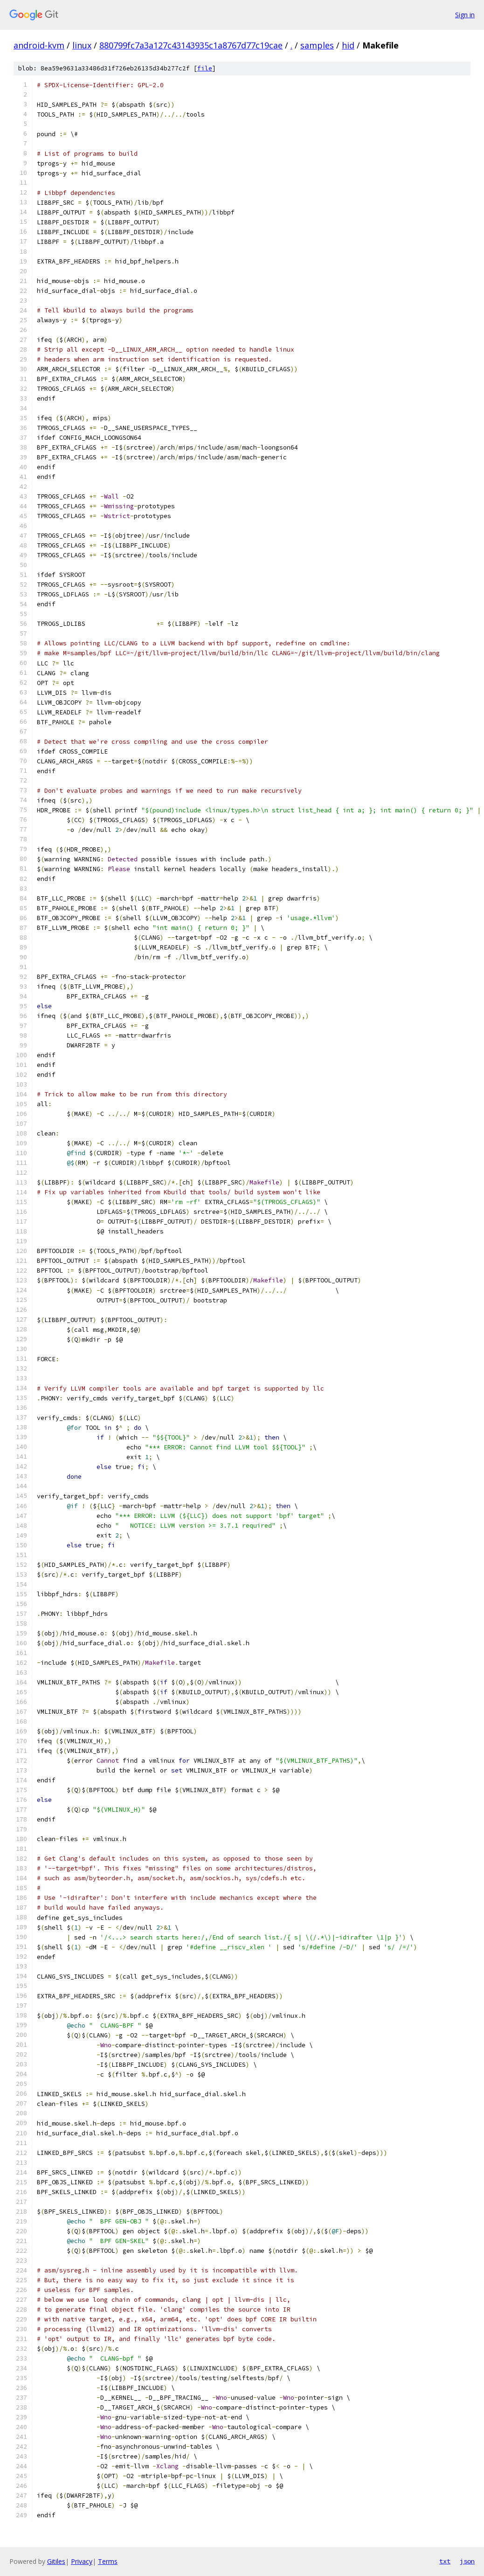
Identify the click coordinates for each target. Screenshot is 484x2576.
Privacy (81, 2561)
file (204, 68)
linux (81, 45)
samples (317, 45)
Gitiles (56, 2561)
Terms (108, 2561)
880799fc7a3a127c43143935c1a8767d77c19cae (191, 45)
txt (444, 2561)
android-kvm (39, 45)
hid (348, 45)
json (467, 2561)
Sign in (465, 14)
